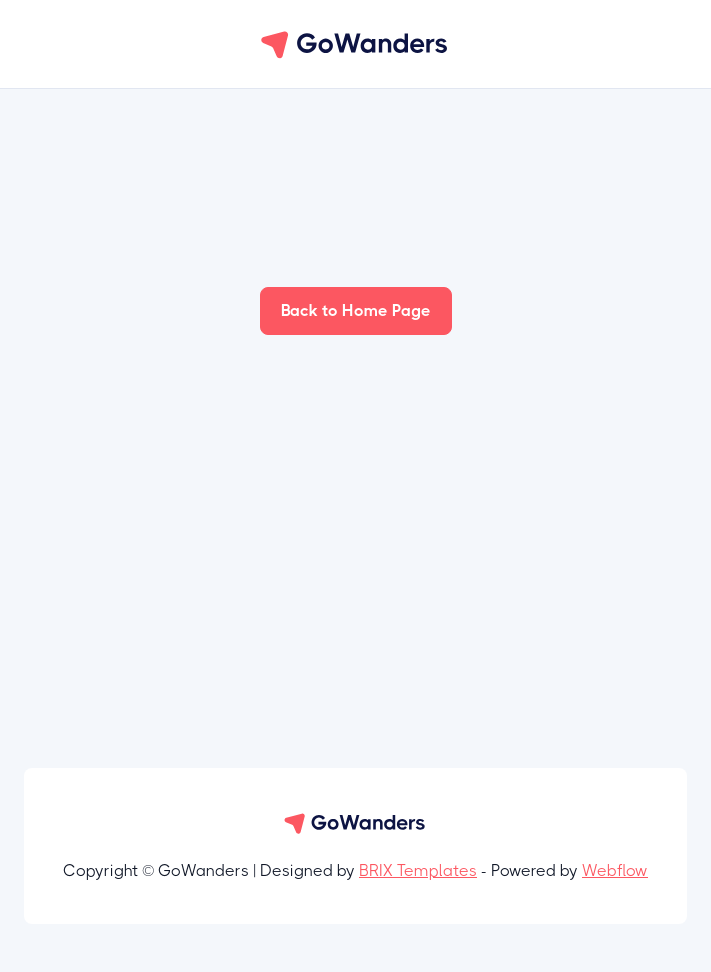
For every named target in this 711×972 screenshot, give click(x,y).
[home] (356, 44)
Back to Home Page (356, 310)
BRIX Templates (418, 870)
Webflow (615, 870)
